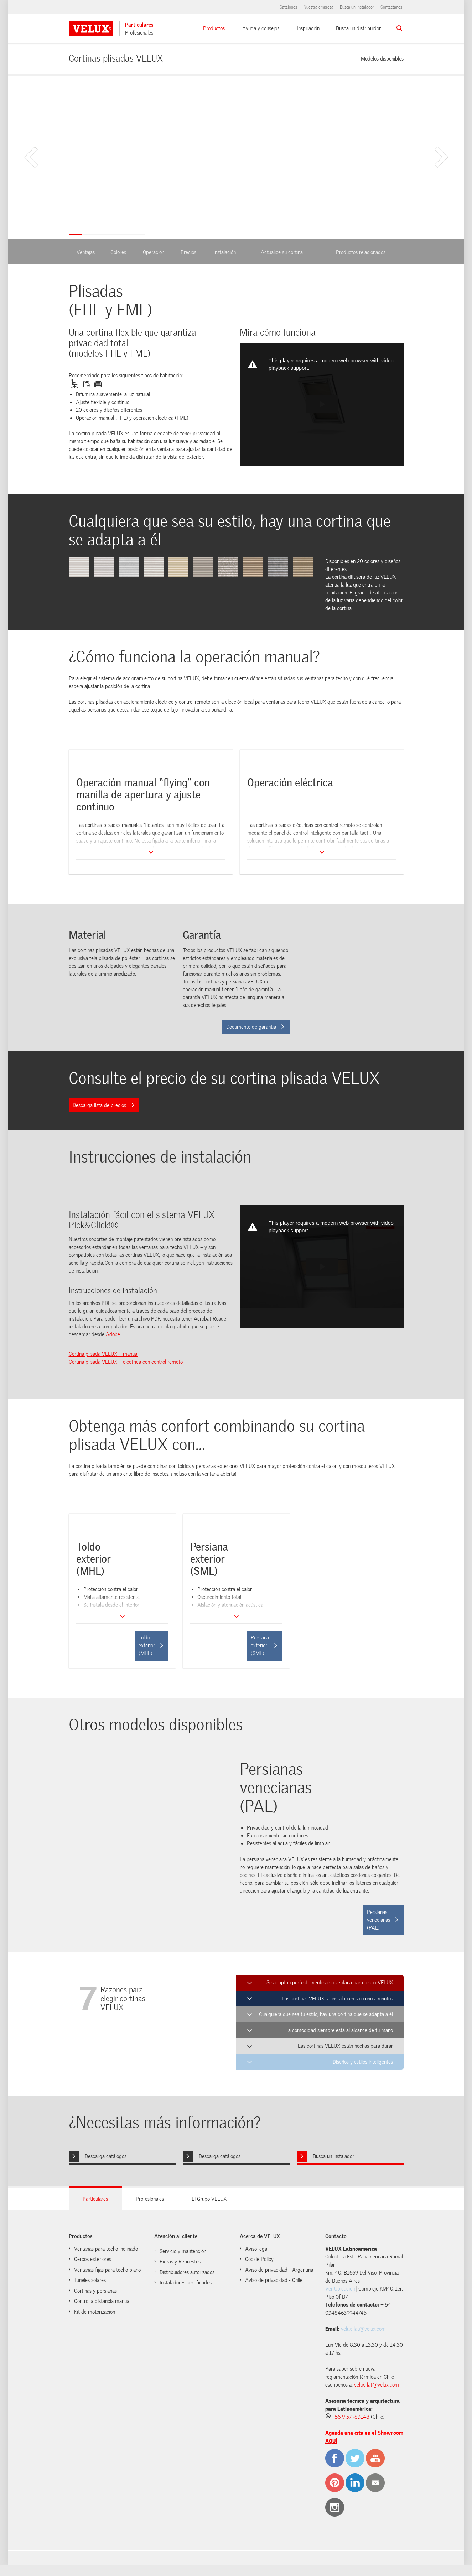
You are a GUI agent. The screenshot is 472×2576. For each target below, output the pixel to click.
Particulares (139, 25)
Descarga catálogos (105, 2156)
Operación (153, 252)
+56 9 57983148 (350, 2417)
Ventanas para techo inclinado (106, 2249)
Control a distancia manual (102, 2301)
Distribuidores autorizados (187, 2272)
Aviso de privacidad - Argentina (279, 2270)
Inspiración (308, 28)
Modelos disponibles (382, 58)
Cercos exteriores (92, 2259)
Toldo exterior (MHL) (151, 1646)
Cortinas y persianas (95, 2291)
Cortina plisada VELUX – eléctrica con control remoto (126, 1362)
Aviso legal (256, 2249)
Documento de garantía (255, 1027)
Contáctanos (391, 7)
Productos (214, 28)
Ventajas (86, 252)
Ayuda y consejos (260, 28)
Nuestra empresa (318, 7)
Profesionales (139, 33)
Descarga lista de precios (103, 1105)
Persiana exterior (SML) (264, 1646)
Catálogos (288, 7)
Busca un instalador (357, 7)
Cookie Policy (259, 2259)
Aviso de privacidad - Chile (273, 2280)
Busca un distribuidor (358, 28)
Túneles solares (90, 2280)
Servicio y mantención (183, 2251)
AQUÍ (331, 2441)
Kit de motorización (94, 2312)
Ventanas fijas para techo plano (107, 2270)
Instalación (224, 252)
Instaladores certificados (186, 2282)
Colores (118, 252)
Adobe (113, 1334)
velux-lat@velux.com (363, 2329)
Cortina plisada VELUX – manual (103, 1354)
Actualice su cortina (282, 252)
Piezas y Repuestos (180, 2261)
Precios (188, 252)
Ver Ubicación (340, 2289)
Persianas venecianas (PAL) (382, 1920)
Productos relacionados (360, 252)
